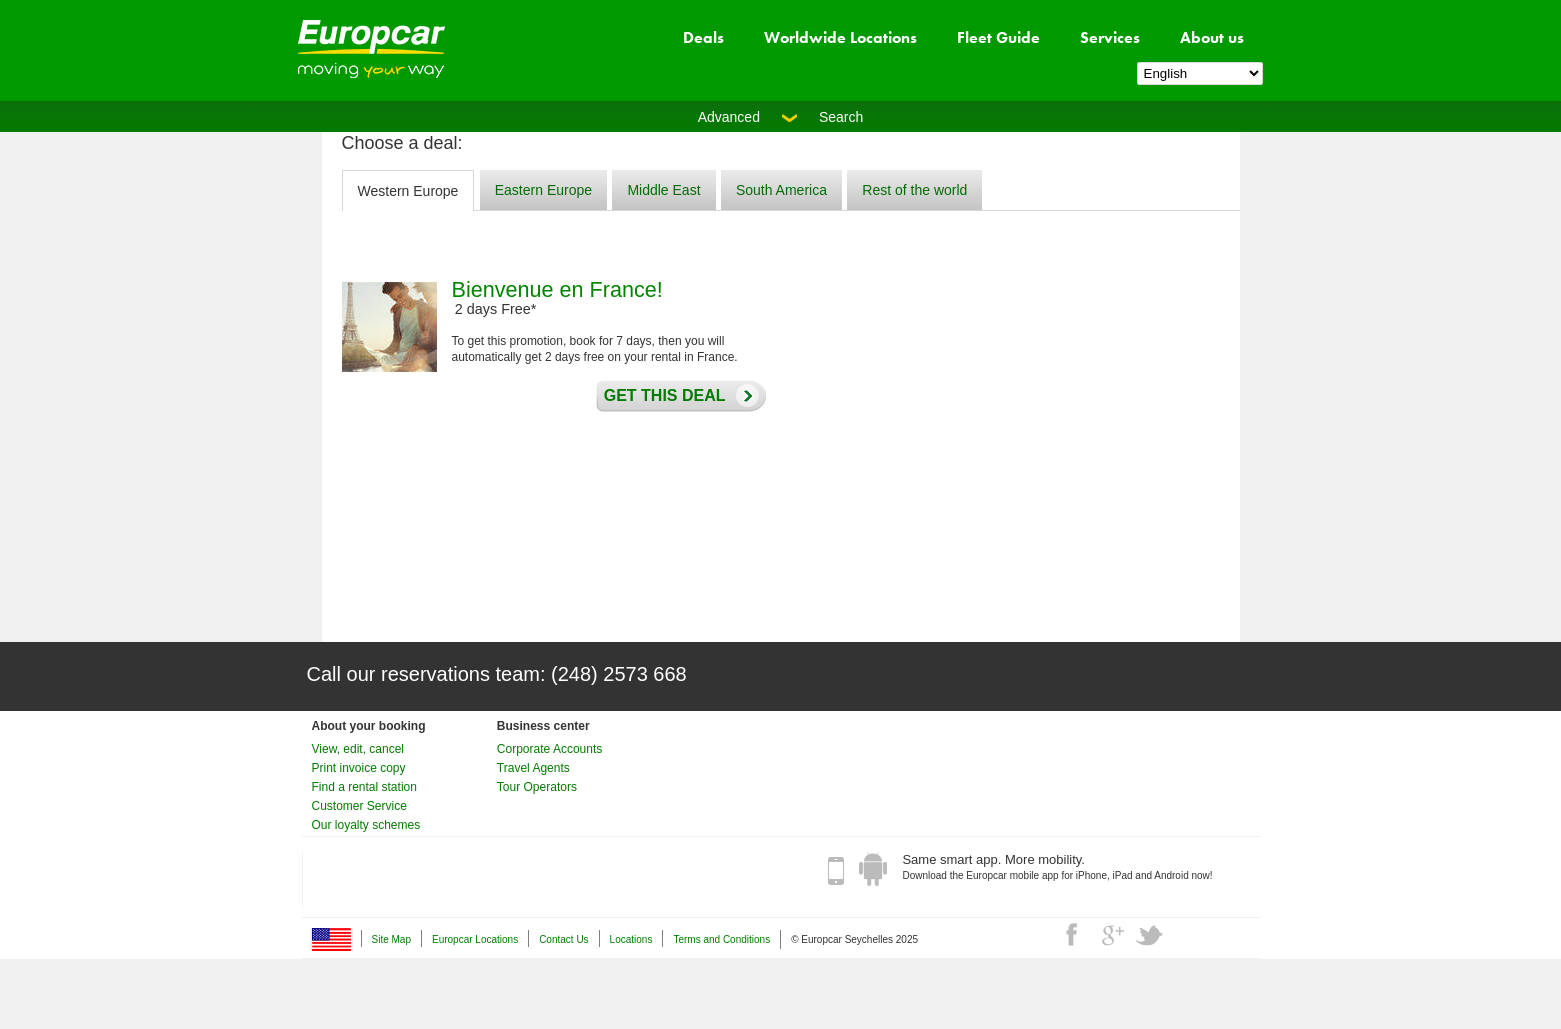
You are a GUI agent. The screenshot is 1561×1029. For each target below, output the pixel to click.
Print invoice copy (359, 768)
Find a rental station (364, 787)
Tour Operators (537, 787)
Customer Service (359, 806)
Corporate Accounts (549, 749)
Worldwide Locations (840, 37)
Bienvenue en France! (557, 289)
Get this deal (660, 396)
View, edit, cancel (358, 749)
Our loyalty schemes (366, 825)
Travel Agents (533, 768)
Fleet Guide (998, 37)
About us (1212, 37)
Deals (703, 37)
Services (1110, 37)
